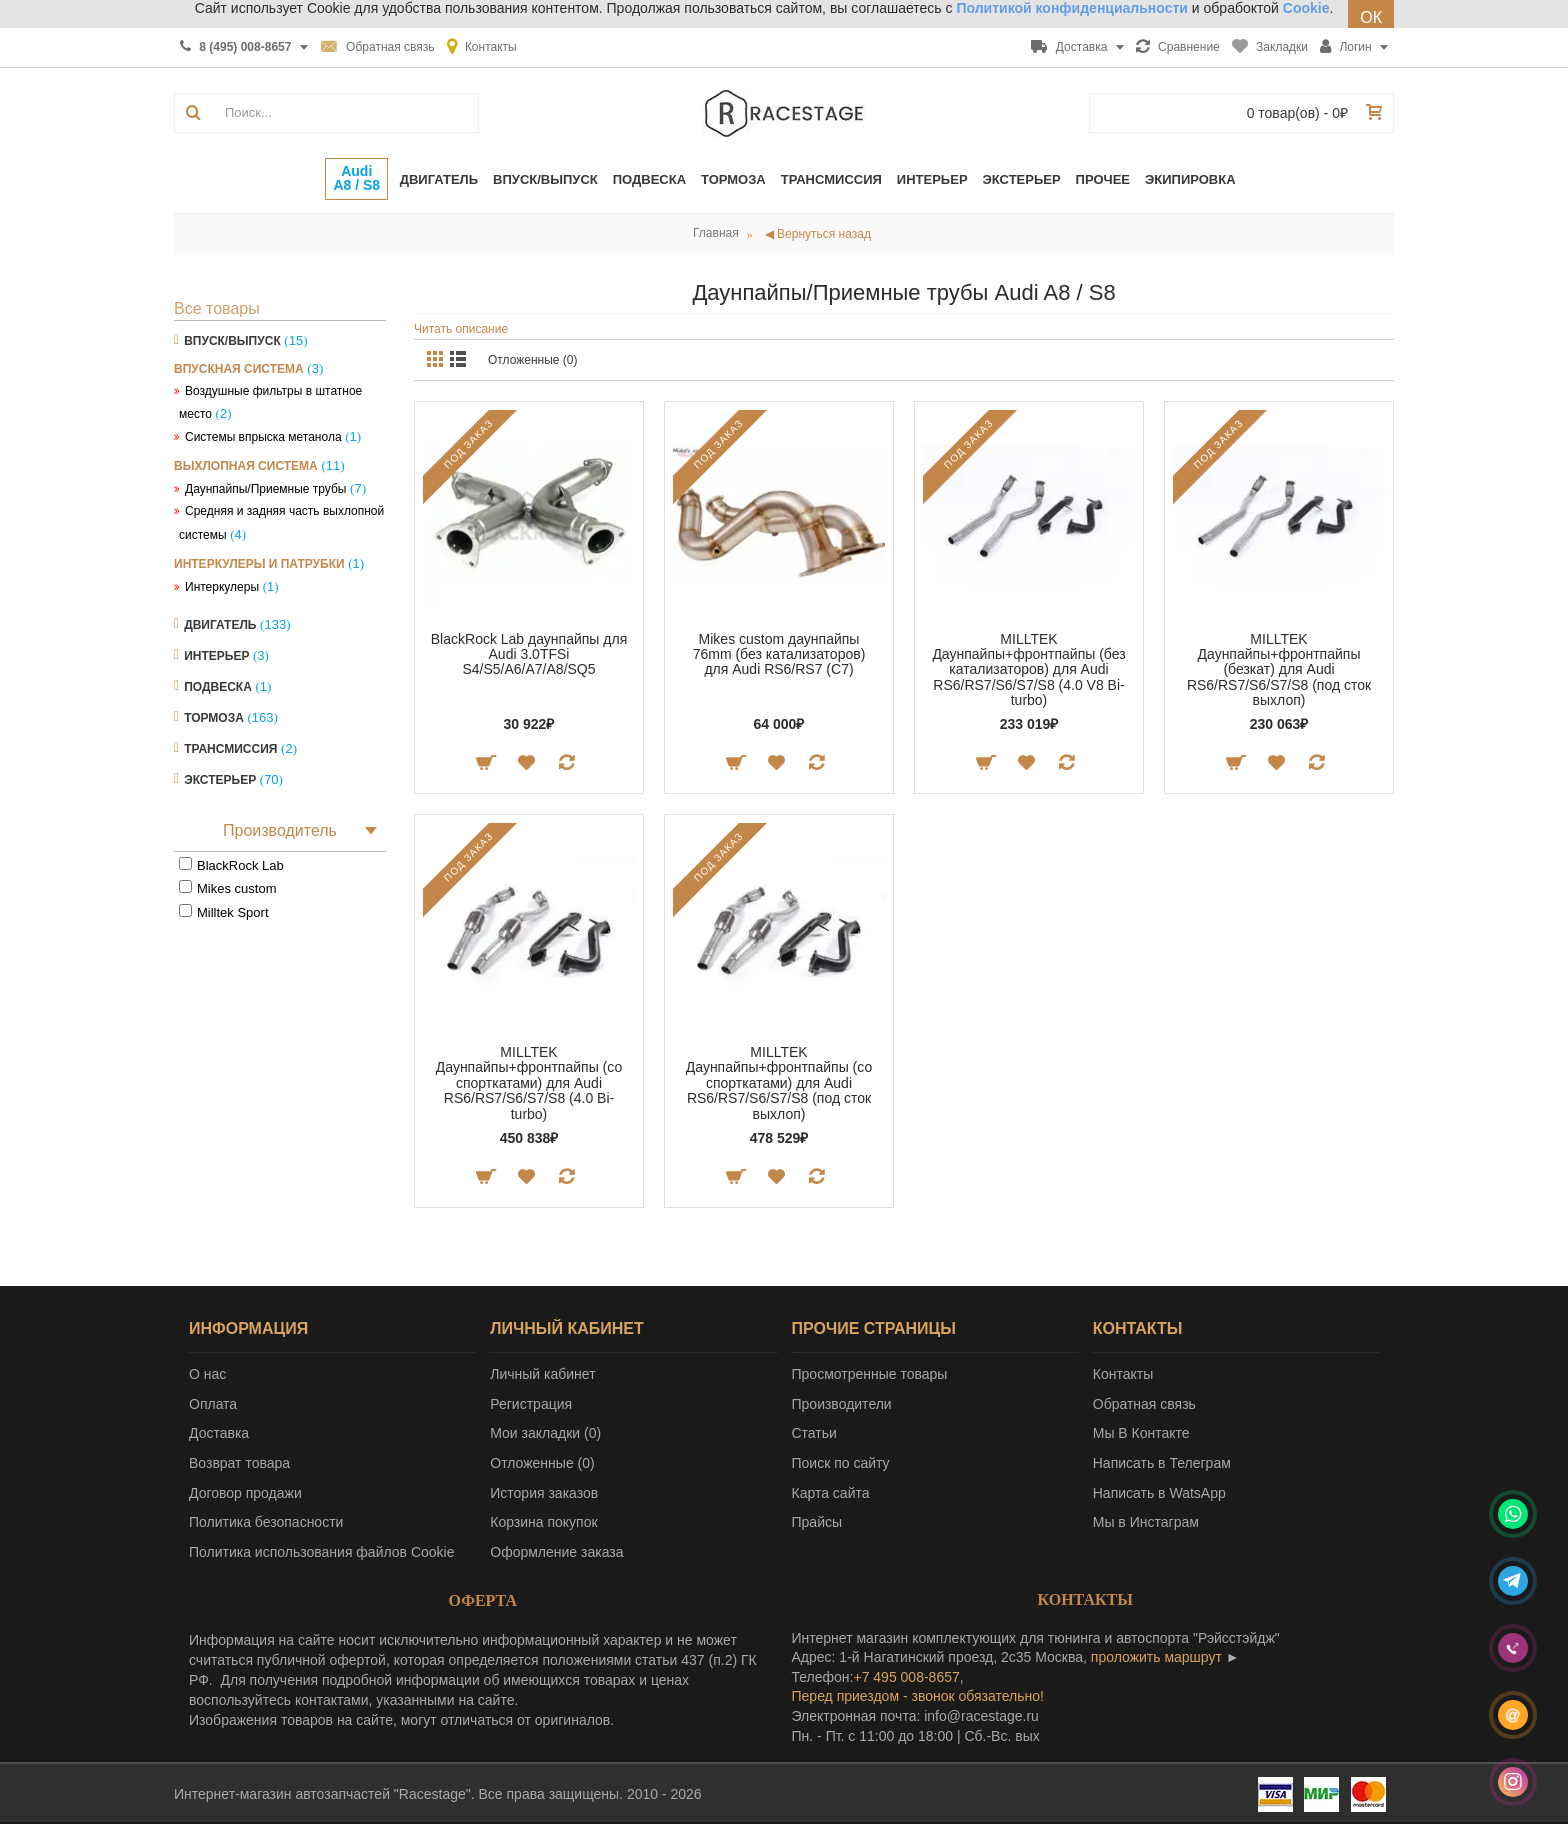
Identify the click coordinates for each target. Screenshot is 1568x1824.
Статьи (814, 1433)
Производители (842, 1404)
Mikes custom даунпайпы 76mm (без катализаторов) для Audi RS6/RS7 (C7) (779, 654)
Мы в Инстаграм (1146, 1522)
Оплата (213, 1404)
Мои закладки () (545, 1433)
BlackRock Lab (240, 865)
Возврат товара (239, 1463)
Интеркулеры (222, 587)
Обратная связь (1144, 1404)
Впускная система (239, 369)
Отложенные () (542, 1463)
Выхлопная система (246, 466)
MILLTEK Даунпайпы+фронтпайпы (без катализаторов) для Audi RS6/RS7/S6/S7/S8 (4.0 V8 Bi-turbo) (1028, 670)
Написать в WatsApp (1159, 1493)
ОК (1371, 17)
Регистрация (531, 1404)
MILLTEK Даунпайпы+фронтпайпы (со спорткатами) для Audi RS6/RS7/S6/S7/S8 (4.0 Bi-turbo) (529, 1083)
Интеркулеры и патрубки (259, 564)
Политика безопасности (266, 1522)
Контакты (1123, 1374)
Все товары (217, 308)
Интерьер (216, 656)
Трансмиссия (230, 749)
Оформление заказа (556, 1552)
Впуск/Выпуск (232, 341)
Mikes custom (236, 888)
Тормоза (214, 718)
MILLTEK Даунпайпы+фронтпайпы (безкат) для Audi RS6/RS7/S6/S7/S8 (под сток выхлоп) (1279, 670)
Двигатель (220, 625)
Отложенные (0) (533, 360)
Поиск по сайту (841, 1463)
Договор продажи (245, 1493)
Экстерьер (220, 780)
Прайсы (817, 1522)
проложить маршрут (1156, 1657)
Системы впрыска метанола (263, 437)
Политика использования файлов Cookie (322, 1552)
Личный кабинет (542, 1374)
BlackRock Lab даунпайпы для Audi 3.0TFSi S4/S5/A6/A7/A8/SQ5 (529, 654)
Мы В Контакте (1141, 1433)
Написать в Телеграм (1162, 1463)
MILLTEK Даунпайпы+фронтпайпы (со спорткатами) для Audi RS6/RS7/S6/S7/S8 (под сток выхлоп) (779, 1083)
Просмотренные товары (870, 1374)
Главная (716, 233)
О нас (207, 1374)
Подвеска (218, 687)
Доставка (219, 1433)
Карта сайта (831, 1493)
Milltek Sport (233, 912)
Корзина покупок (543, 1522)
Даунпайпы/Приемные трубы (265, 489)
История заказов (544, 1493)
